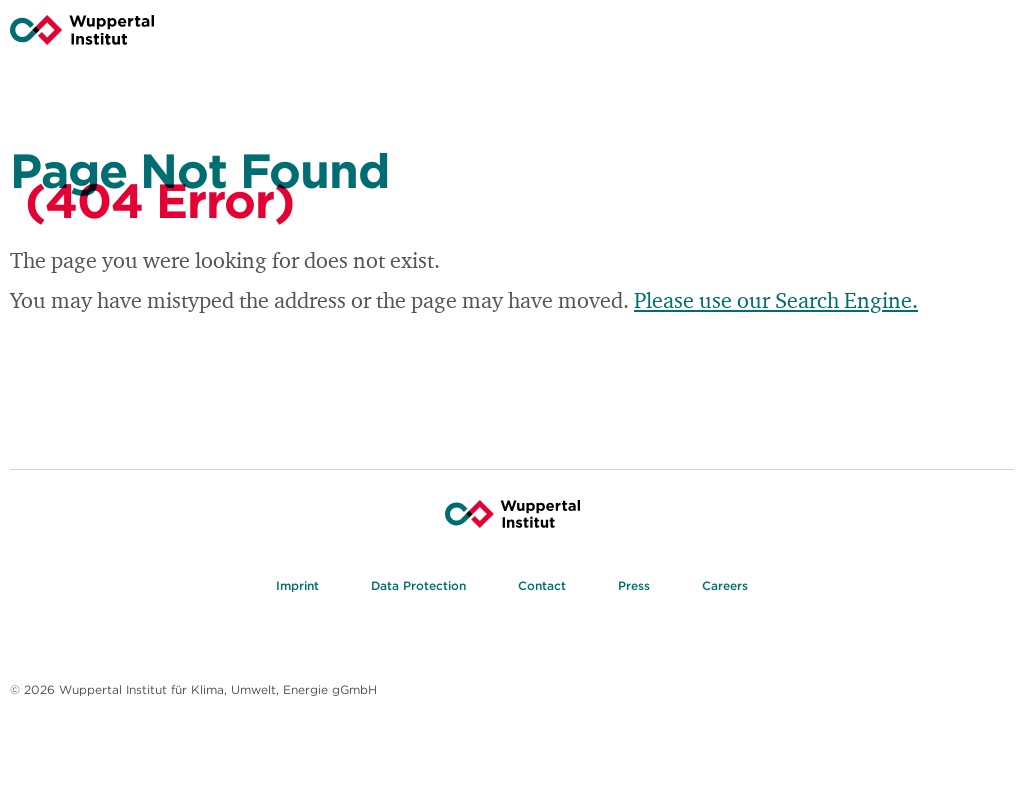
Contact (542, 587)
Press (634, 587)
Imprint (297, 587)
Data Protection (418, 587)
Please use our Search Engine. (776, 300)
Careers (725, 587)
